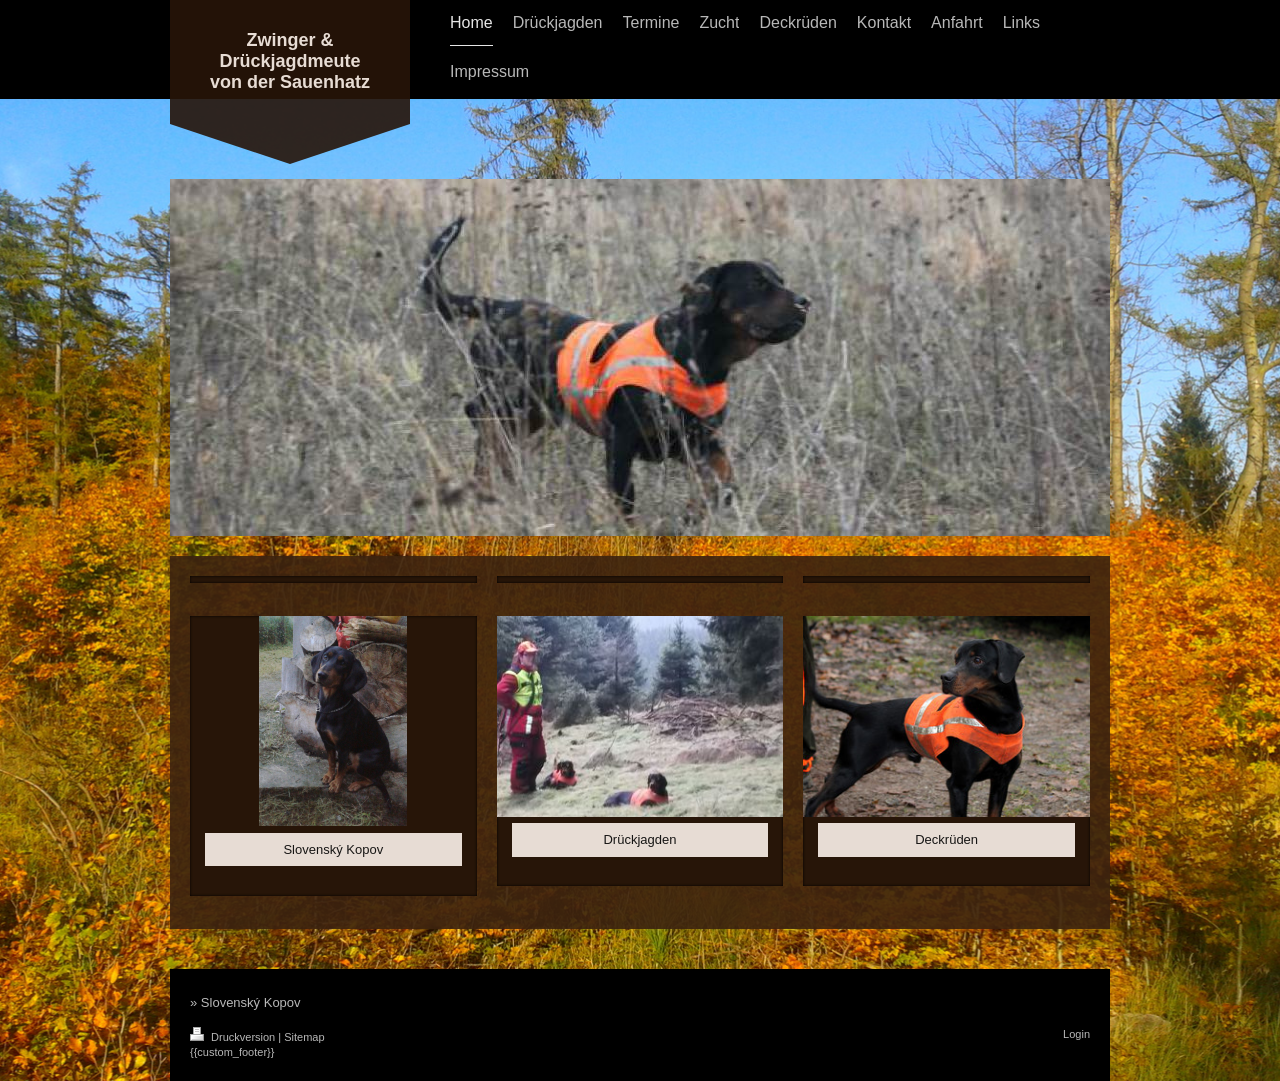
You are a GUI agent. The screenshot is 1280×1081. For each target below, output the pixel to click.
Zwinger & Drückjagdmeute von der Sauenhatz (290, 61)
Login (1076, 1034)
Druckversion (234, 1037)
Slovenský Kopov (333, 849)
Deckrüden (946, 839)
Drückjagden (639, 839)
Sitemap (304, 1037)
